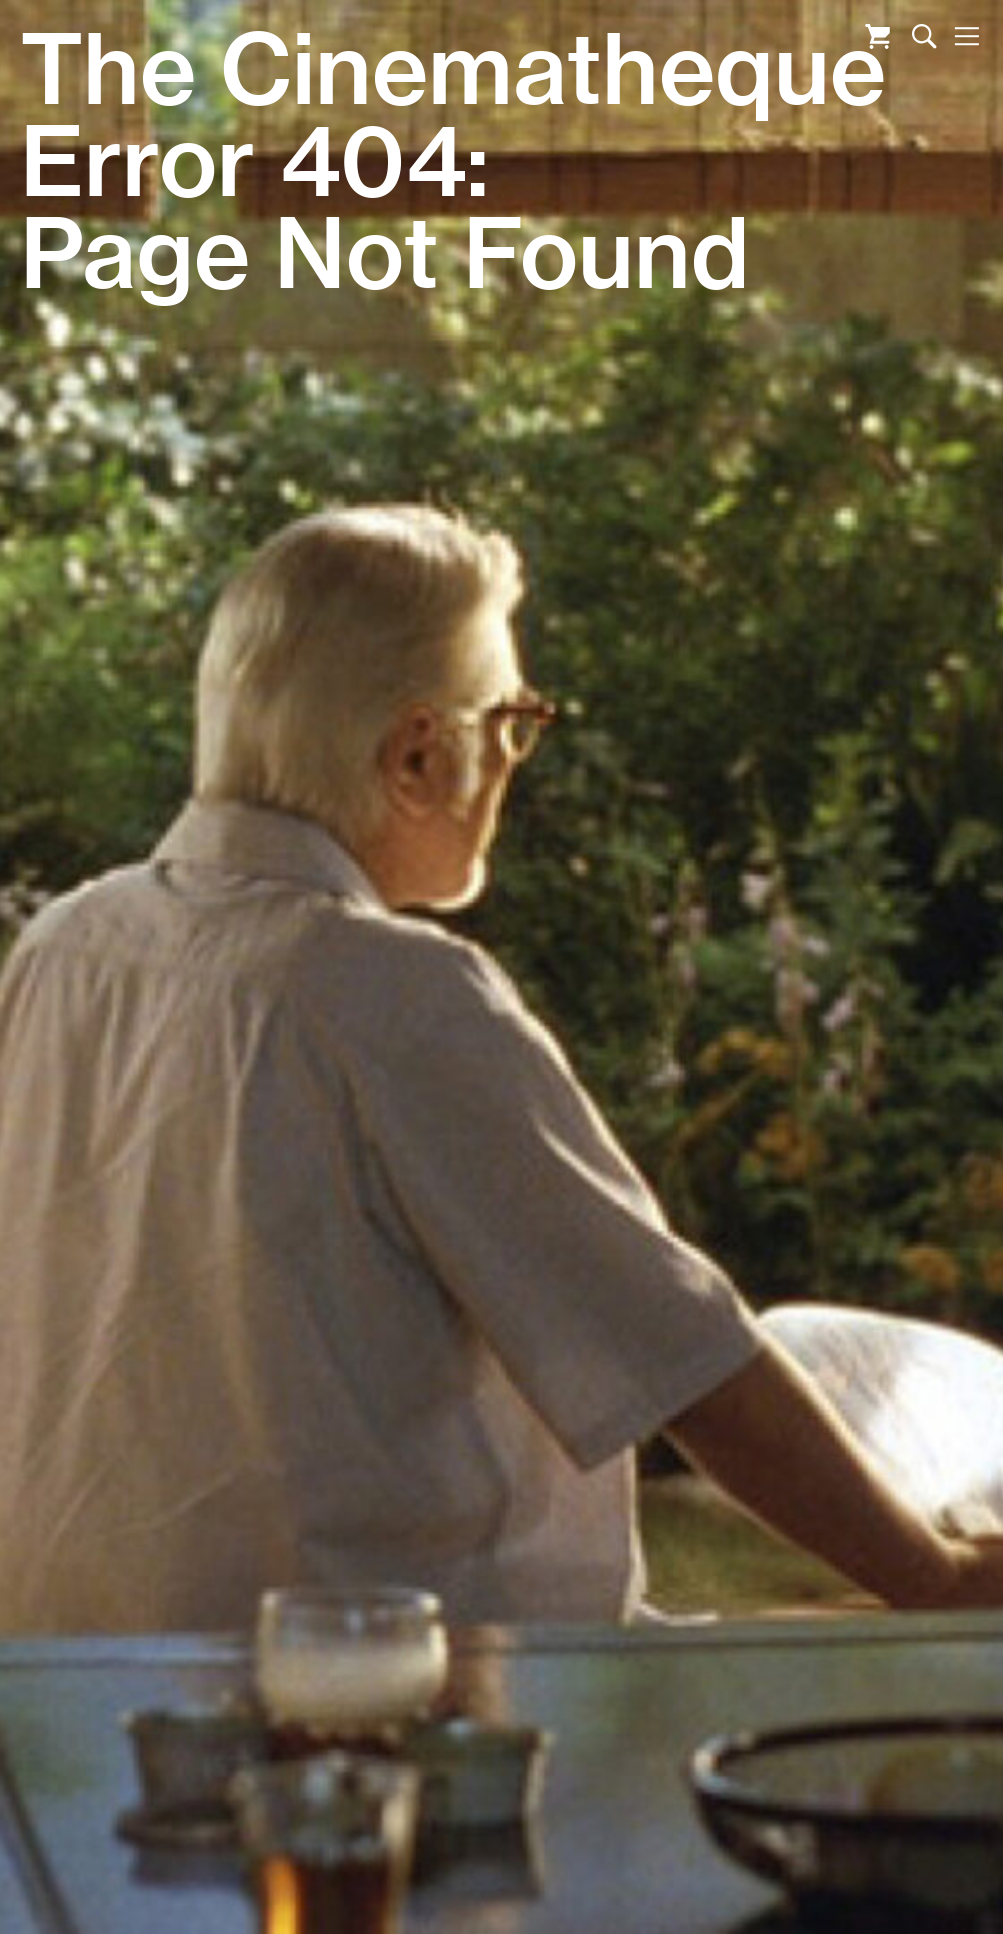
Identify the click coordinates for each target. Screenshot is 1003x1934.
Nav (966, 36)
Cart (877, 36)
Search (924, 36)
